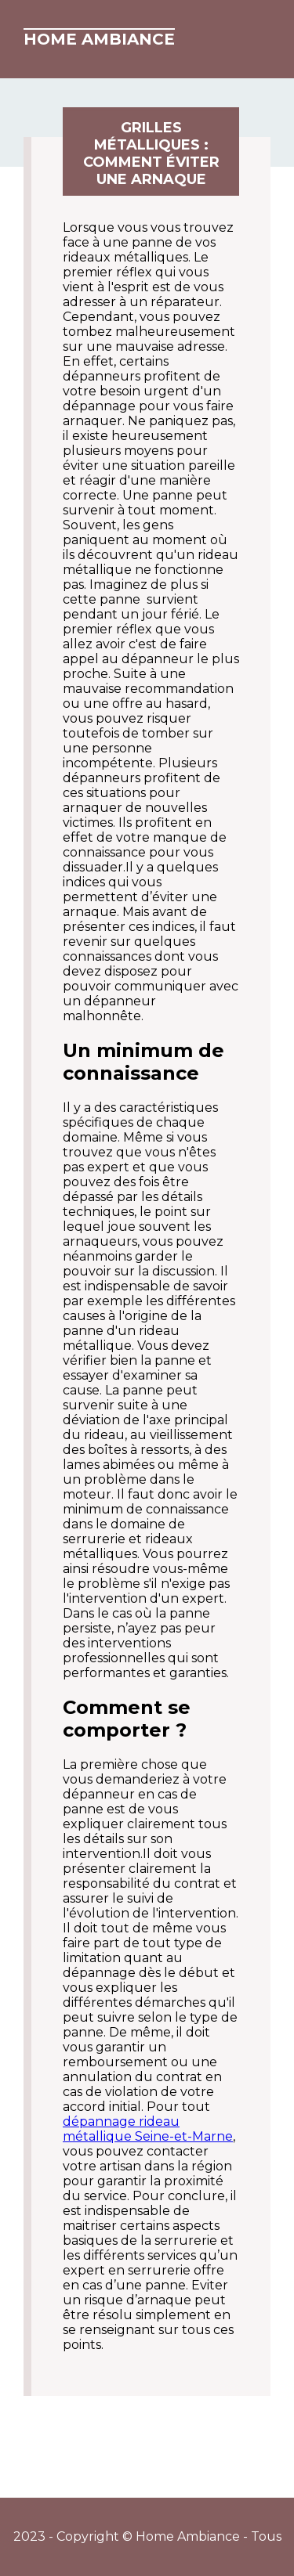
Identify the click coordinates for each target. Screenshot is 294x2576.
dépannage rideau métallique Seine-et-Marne (148, 2129)
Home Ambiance (99, 39)
